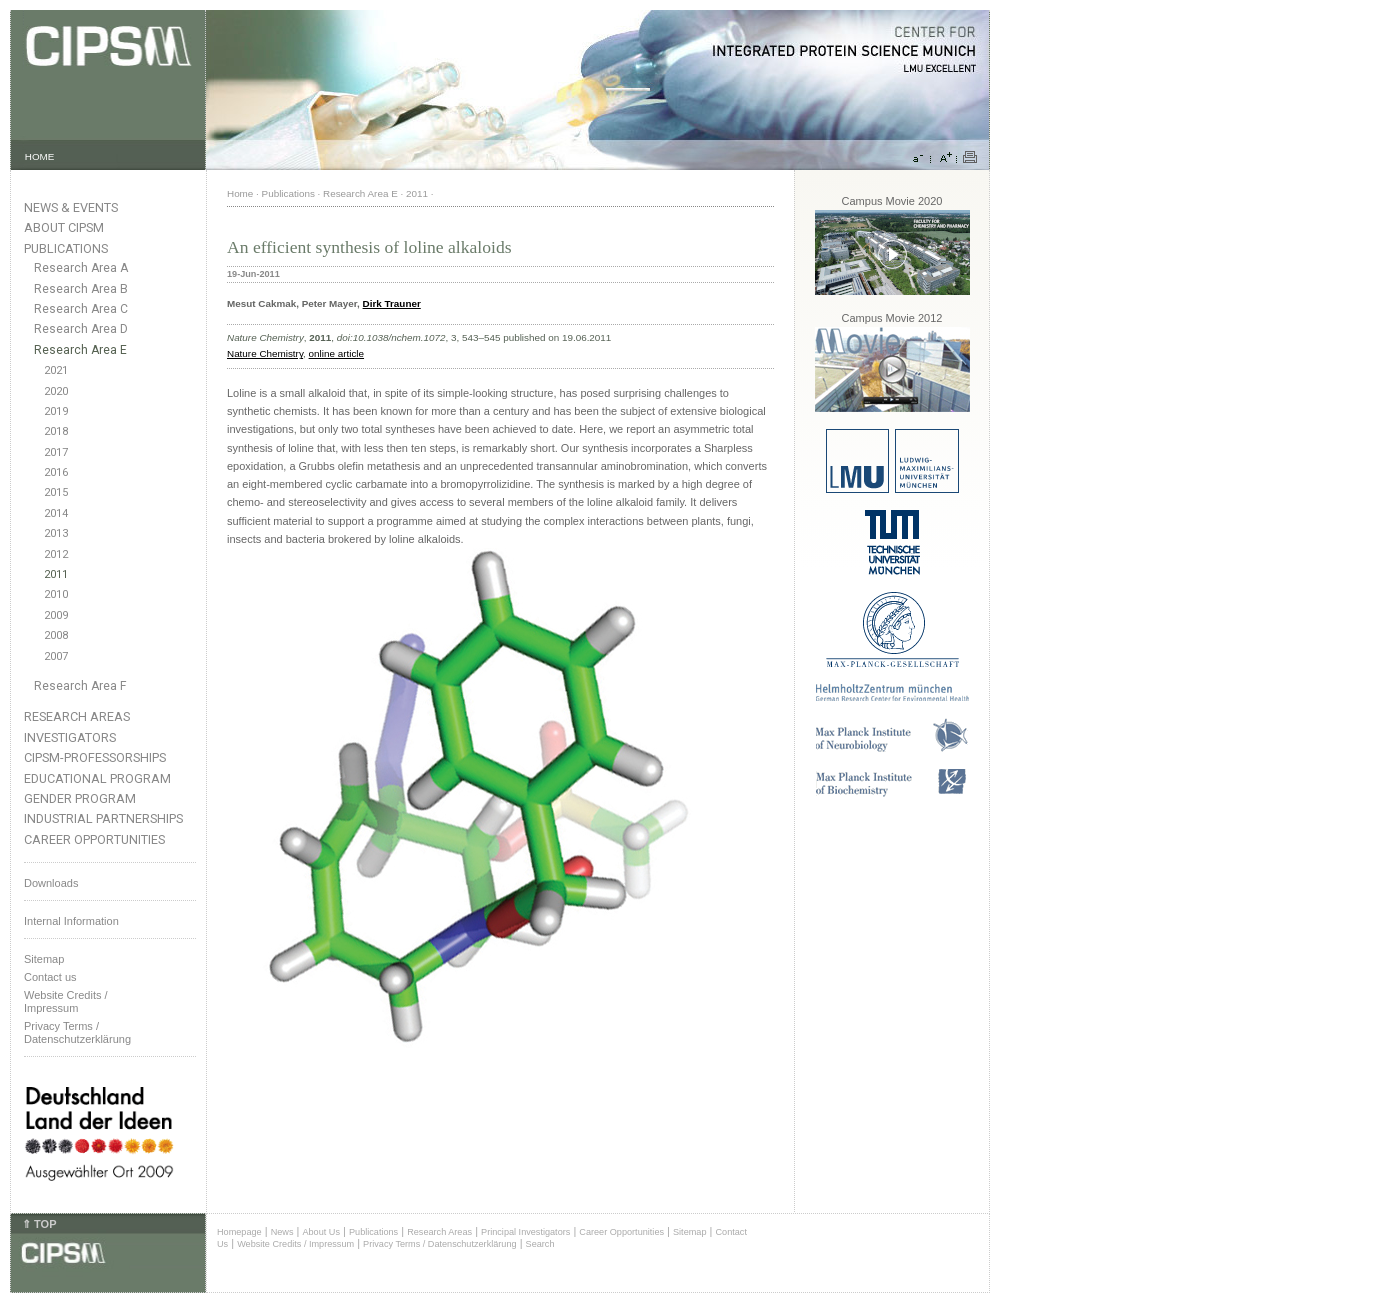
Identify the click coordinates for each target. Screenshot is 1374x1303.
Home (240, 193)
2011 (56, 574)
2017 (56, 452)
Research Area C (81, 309)
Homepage (239, 1232)
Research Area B (81, 289)
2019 (56, 411)
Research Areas (77, 716)
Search (540, 1244)
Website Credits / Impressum (295, 1244)
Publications (66, 248)
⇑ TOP (39, 1224)
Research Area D (81, 329)
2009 (56, 615)
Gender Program (80, 798)
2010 (56, 594)
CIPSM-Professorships (95, 757)
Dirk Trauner (392, 303)
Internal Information (71, 921)
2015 (56, 492)
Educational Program (97, 778)
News (282, 1232)
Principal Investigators (525, 1232)
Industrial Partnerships (103, 818)
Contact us (50, 977)
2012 (56, 554)
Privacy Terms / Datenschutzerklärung (77, 1032)
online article (336, 353)
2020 (56, 391)
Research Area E (80, 350)
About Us (321, 1232)
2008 (56, 635)
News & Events (71, 207)
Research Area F (80, 686)
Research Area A (81, 268)
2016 (56, 472)
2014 (56, 513)
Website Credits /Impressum (66, 1001)
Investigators (70, 737)
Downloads (51, 883)
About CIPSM (64, 227)
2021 (56, 370)
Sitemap (44, 959)
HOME (40, 156)
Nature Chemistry (265, 353)
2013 (56, 533)
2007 (56, 656)
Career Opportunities (94, 839)
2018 (56, 431)
